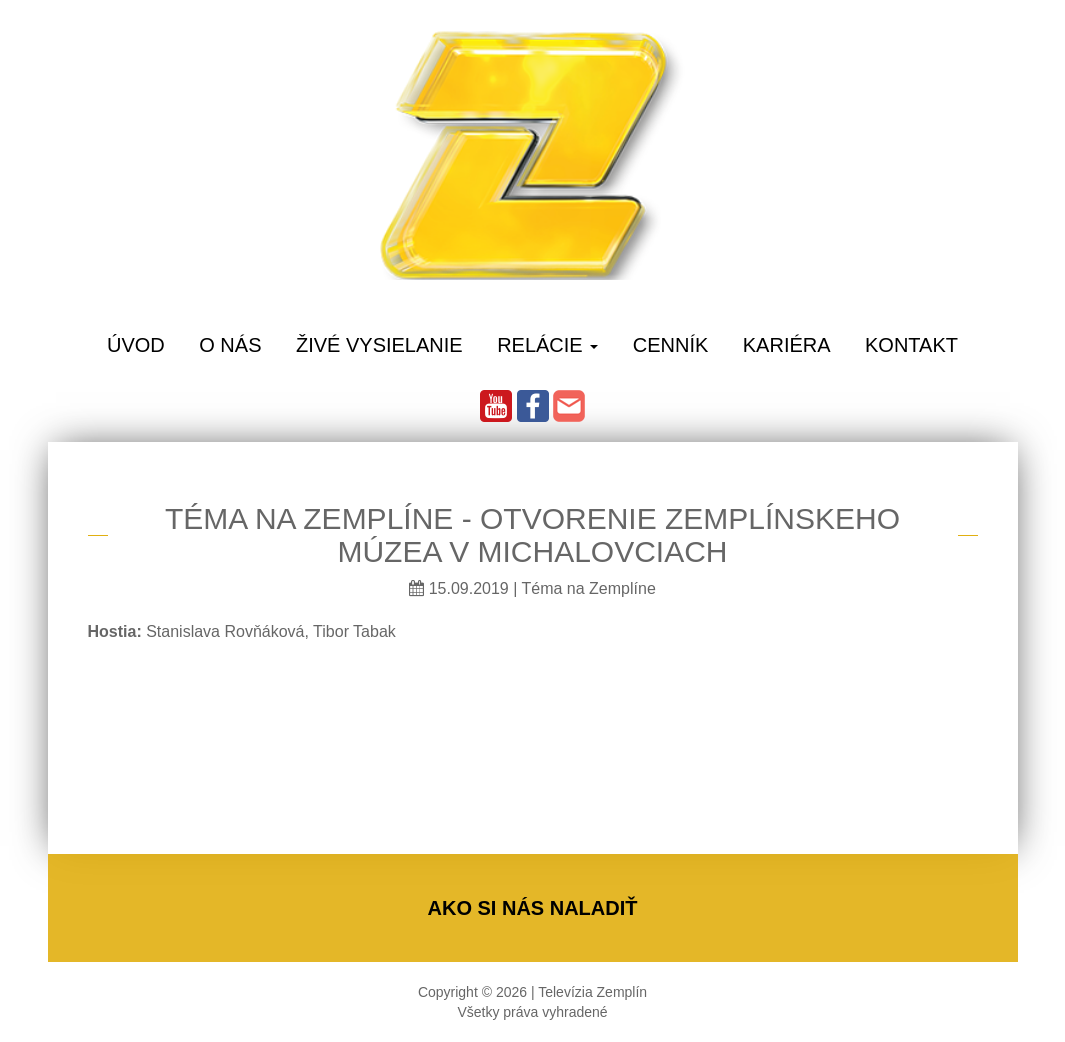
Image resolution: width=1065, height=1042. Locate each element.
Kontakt (911, 345)
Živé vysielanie (379, 345)
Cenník (671, 345)
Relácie (547, 345)
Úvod (136, 345)
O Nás (230, 345)
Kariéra (787, 345)
